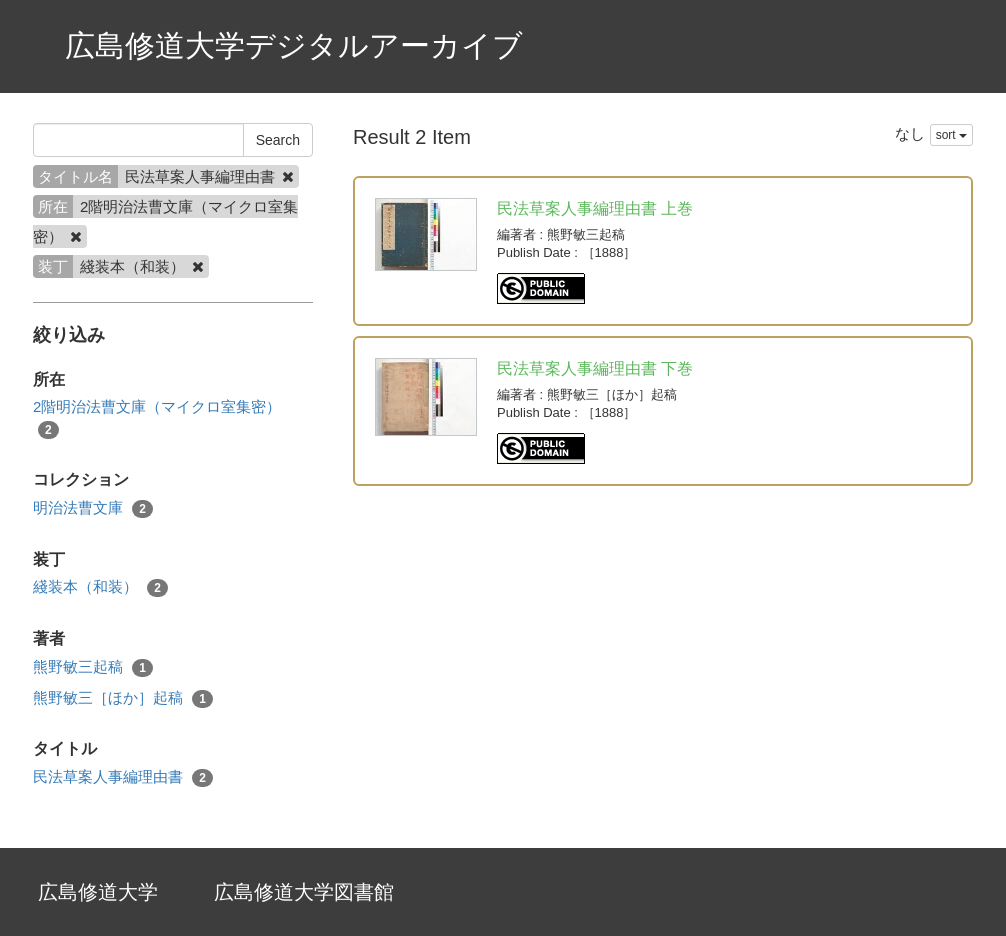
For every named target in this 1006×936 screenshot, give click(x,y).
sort (951, 135)
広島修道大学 (98, 892)
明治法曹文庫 (93, 508)
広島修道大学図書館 (304, 892)
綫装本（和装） (100, 587)
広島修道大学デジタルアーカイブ (294, 45)
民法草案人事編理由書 (123, 777)
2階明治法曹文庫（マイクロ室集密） (157, 418)
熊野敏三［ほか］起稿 (123, 698)
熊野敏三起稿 (93, 667)
